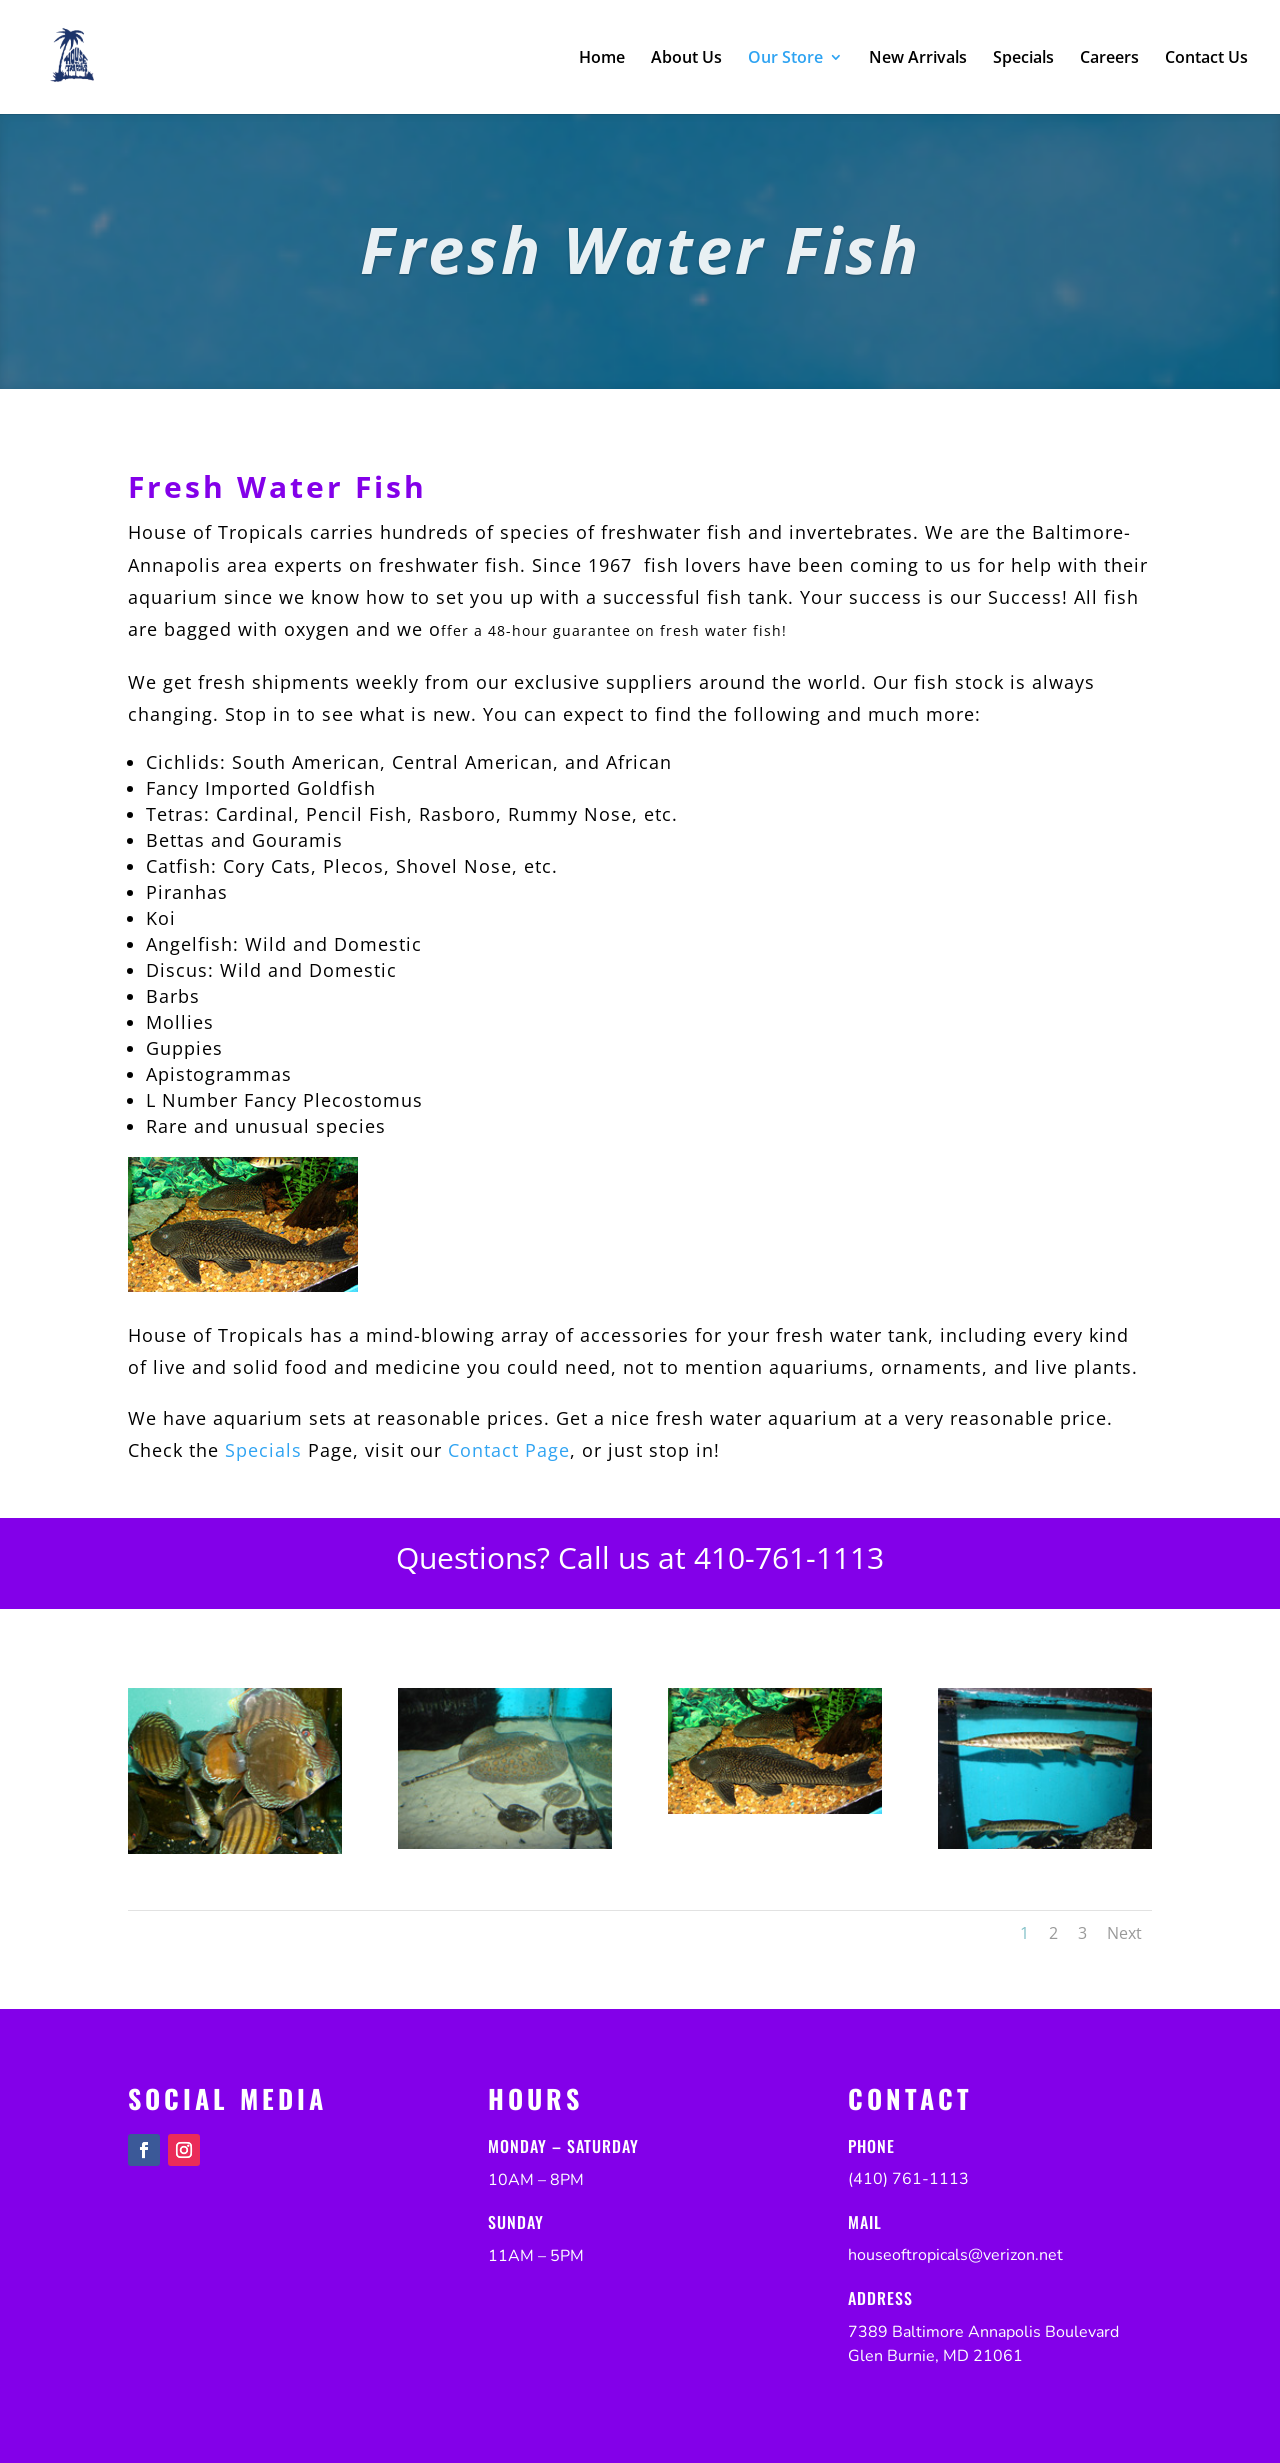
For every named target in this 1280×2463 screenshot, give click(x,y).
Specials (1023, 59)
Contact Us (1206, 59)
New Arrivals (918, 59)
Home (602, 59)
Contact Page (509, 1450)
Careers (1109, 59)
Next (1124, 1933)
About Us (686, 59)
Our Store (785, 59)
